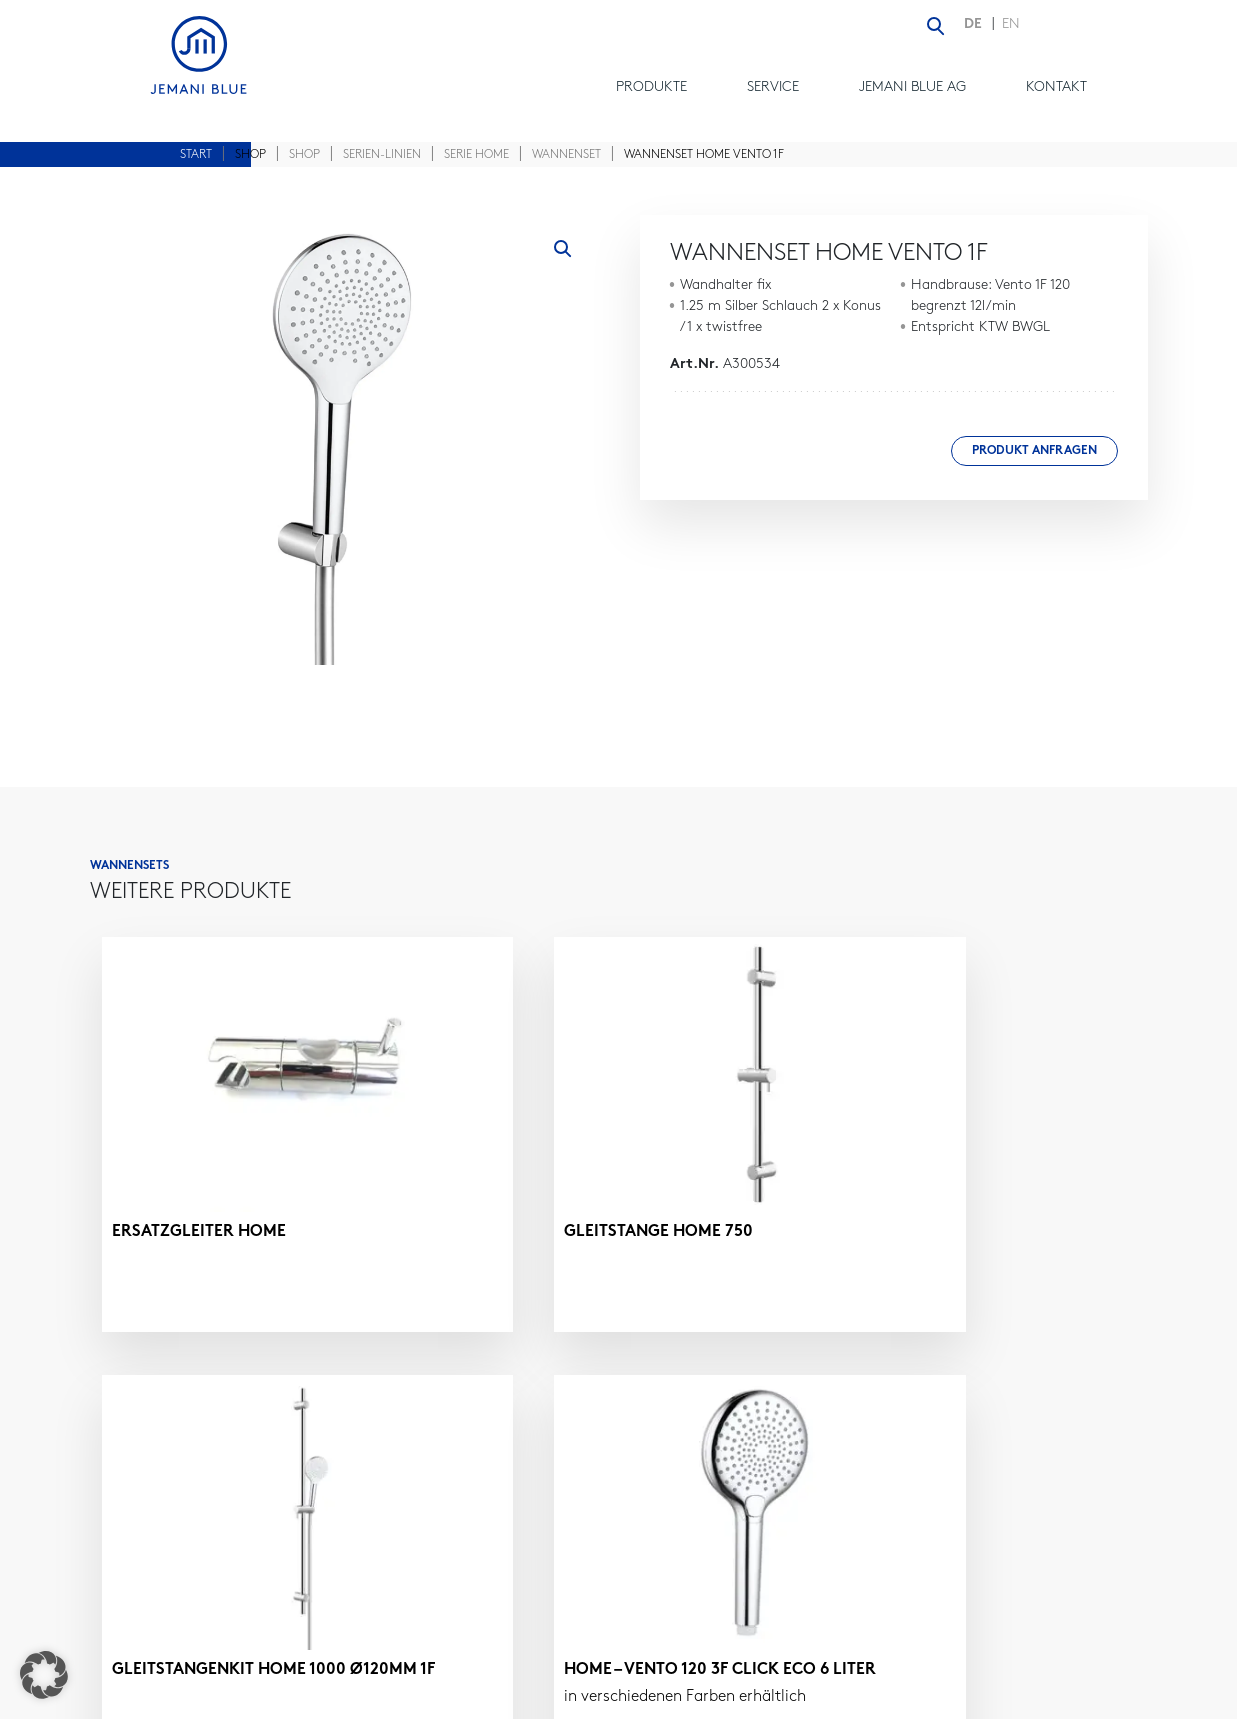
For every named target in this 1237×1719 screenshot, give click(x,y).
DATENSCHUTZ (961, 1697)
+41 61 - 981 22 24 (884, 1537)
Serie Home (476, 155)
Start (196, 155)
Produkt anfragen (1034, 451)
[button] (563, 249)
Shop (304, 155)
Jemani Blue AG (912, 87)
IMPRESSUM (853, 1697)
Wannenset (566, 155)
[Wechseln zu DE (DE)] (978, 25)
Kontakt (1056, 87)
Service (773, 87)
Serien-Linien (382, 155)
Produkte (651, 87)
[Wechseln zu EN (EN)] (1011, 25)
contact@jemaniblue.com (922, 1561)
